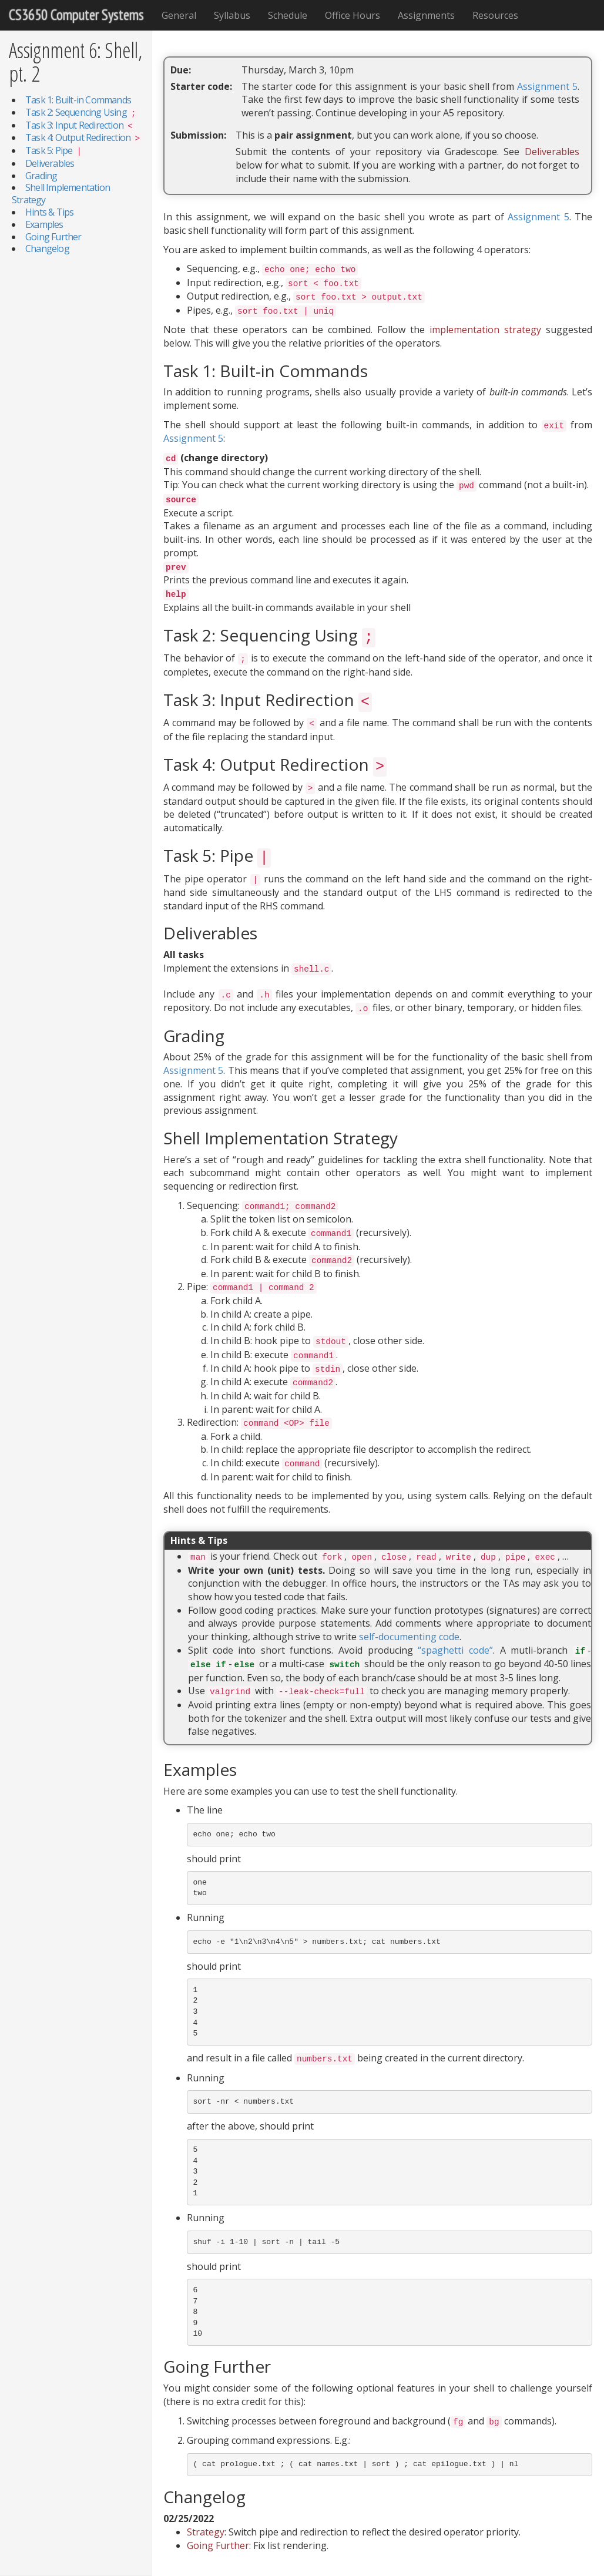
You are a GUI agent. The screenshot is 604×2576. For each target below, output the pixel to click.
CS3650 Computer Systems (76, 14)
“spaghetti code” (455, 1650)
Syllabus (232, 15)
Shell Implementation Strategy (61, 193)
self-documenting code (409, 1636)
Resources (495, 15)
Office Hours (352, 15)
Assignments (426, 15)
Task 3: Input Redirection (80, 125)
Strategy (205, 2531)
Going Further (53, 236)
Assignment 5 (547, 86)
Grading (41, 175)
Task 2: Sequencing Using (81, 112)
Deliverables (49, 163)
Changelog (47, 248)
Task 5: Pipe (54, 150)
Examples (44, 224)
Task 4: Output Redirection (83, 137)
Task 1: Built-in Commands (78, 99)
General (179, 15)
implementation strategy (485, 329)
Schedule (287, 15)
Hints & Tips (49, 212)
